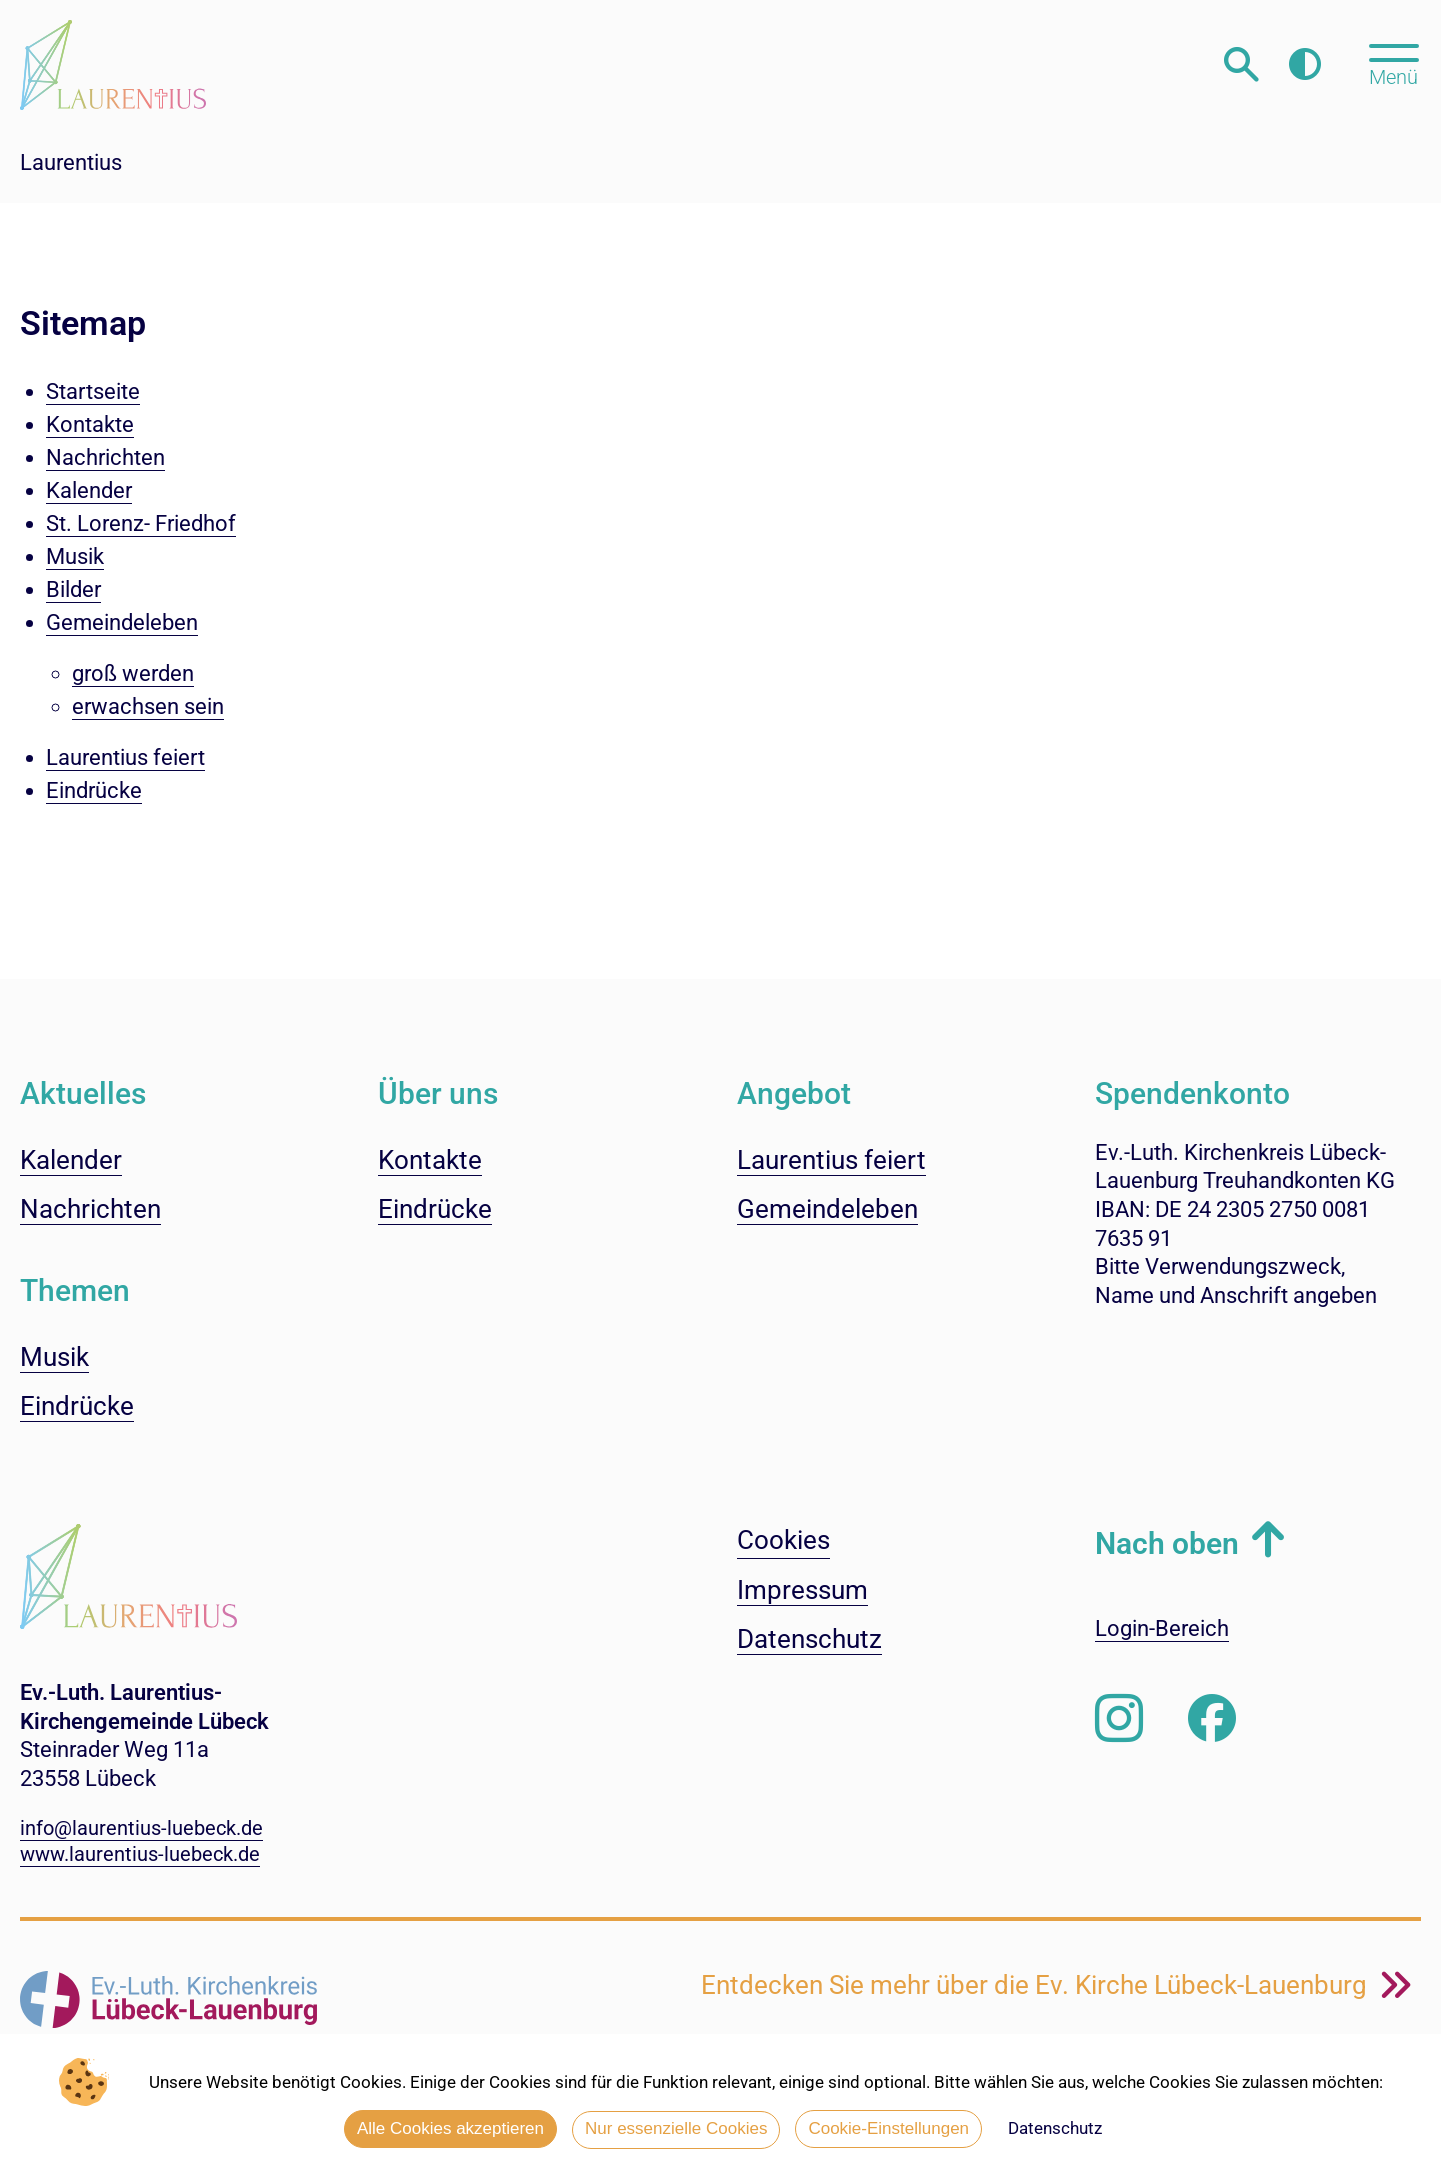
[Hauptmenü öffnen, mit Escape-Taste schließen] (1393, 63)
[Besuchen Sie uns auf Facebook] (1212, 1719)
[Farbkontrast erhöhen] (1304, 64)
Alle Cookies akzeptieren (450, 2128)
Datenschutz (1055, 2128)
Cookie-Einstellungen (888, 2128)
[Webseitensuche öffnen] (1241, 64)
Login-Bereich (1162, 1628)
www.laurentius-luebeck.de (140, 1854)
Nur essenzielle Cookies (676, 2128)
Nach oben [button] (1167, 1543)
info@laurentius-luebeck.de (141, 1828)
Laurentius (71, 162)
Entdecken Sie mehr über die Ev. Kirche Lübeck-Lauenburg (1037, 1985)
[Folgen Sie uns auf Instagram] (1119, 1719)
